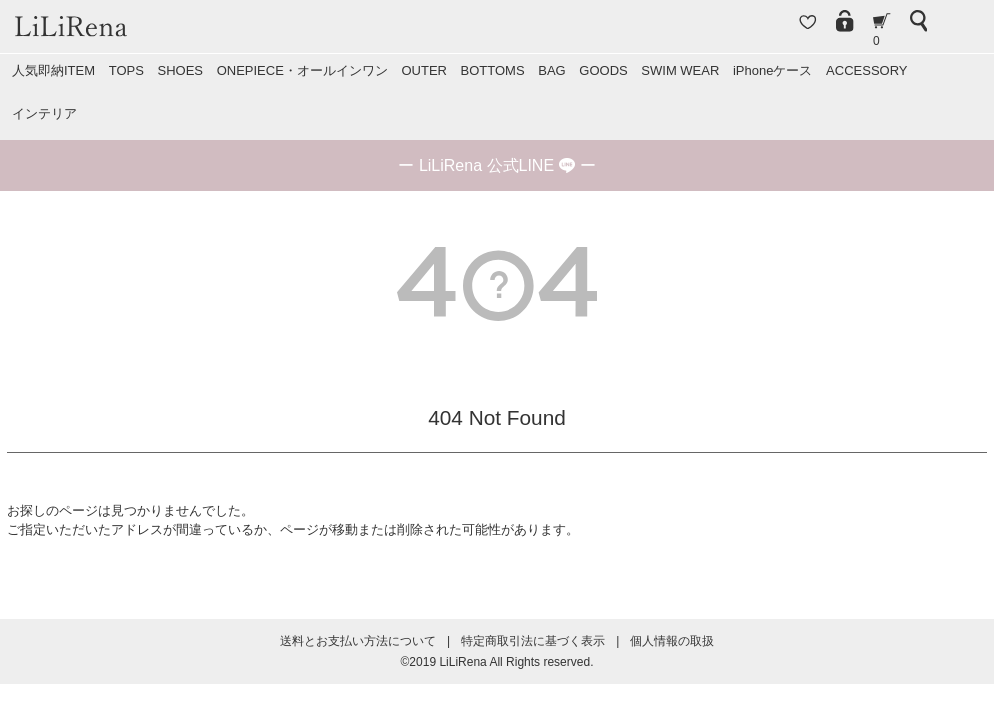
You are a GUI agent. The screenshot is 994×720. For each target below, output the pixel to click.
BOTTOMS (493, 70)
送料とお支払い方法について (358, 641)
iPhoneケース (772, 70)
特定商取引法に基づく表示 (533, 641)
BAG (551, 70)
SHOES (180, 70)
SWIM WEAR (680, 70)
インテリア (44, 113)
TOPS (126, 70)
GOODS (603, 70)
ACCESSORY (866, 70)
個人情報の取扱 (672, 641)
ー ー (496, 165)
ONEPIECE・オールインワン (302, 70)
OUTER (424, 70)
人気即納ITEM (53, 70)
